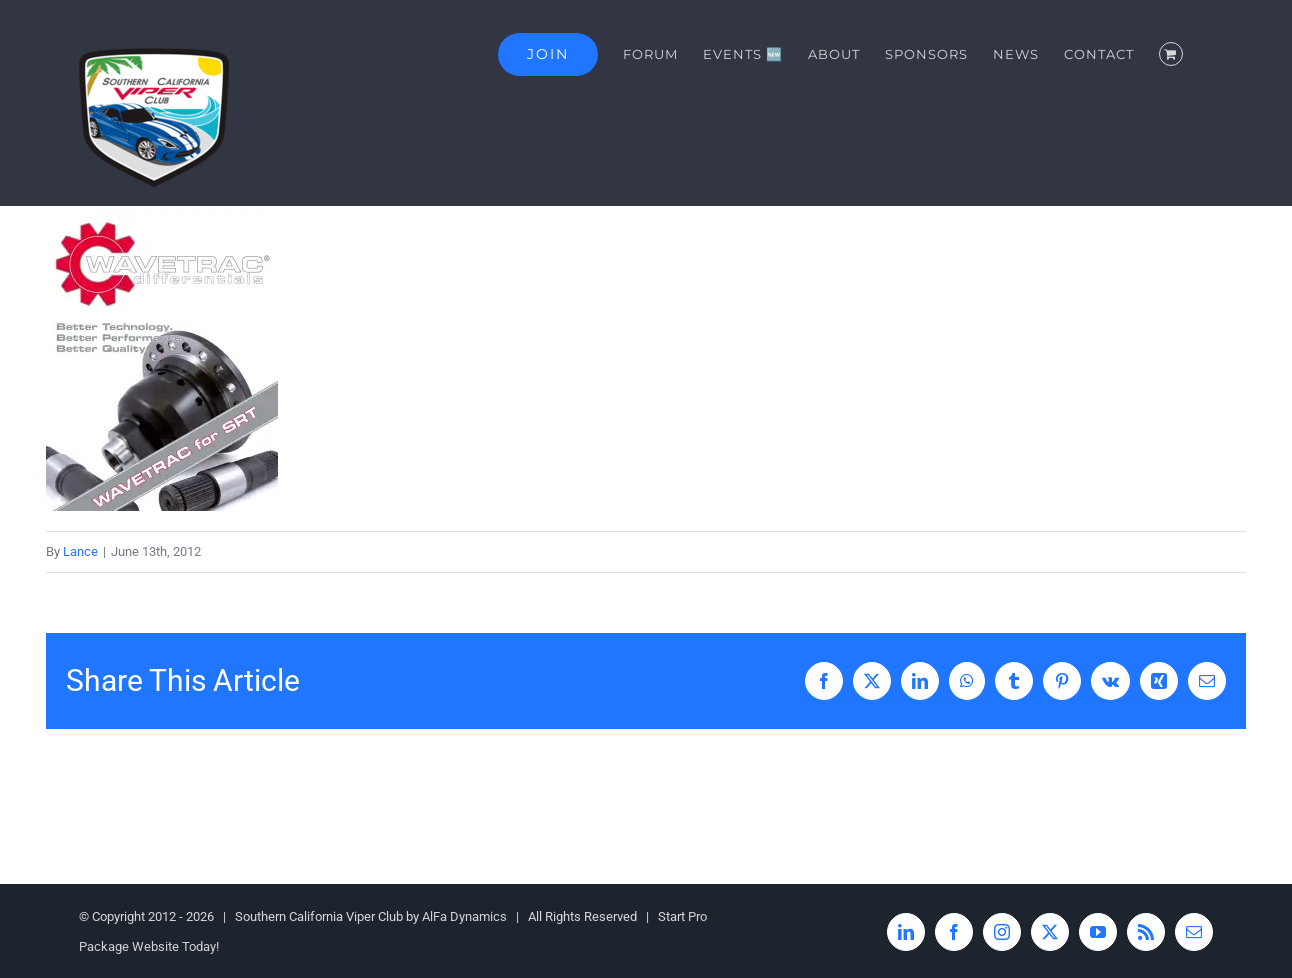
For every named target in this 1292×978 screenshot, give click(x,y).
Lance (80, 551)
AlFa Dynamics (464, 916)
